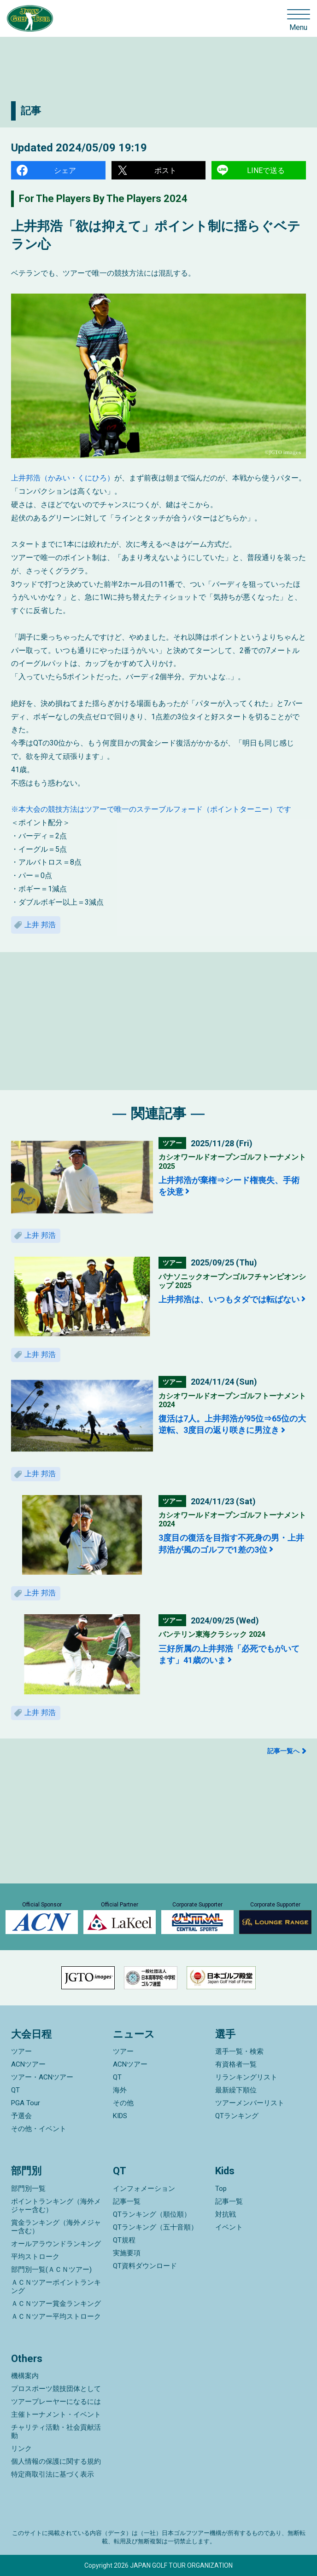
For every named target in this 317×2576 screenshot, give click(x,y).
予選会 (21, 2116)
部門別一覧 (28, 2188)
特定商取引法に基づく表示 (52, 2474)
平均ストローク (35, 2257)
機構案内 (25, 2376)
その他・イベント (38, 2129)
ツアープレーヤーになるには (56, 2401)
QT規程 (124, 2240)
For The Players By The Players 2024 (103, 198)
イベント (229, 2227)
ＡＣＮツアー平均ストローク (56, 2316)
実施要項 (127, 2253)
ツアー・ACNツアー (42, 2077)
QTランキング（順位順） (152, 2214)
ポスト (165, 170)
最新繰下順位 (236, 2090)
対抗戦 (225, 2214)
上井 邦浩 (40, 924)
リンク (21, 2448)
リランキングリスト (246, 2077)
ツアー (21, 2051)
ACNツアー (28, 2064)
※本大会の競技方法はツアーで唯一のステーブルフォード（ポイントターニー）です (151, 809)
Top (221, 2188)
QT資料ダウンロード (145, 2266)
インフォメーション (144, 2188)
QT (15, 2090)
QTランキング (236, 2116)
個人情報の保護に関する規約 (56, 2461)
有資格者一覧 (236, 2064)
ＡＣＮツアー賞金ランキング (56, 2303)
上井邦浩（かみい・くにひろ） (62, 478)
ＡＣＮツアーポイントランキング (56, 2286)
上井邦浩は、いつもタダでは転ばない (228, 1299)
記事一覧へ (283, 1751)
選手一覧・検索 (239, 2051)
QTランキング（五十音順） (155, 2227)
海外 (120, 2090)
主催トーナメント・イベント (56, 2414)
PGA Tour (25, 2103)
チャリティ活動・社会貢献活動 (56, 2431)
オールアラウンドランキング (56, 2244)
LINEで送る (266, 170)
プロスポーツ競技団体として (56, 2389)
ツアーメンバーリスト (249, 2103)
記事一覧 (127, 2201)
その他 (123, 2103)
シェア (65, 170)
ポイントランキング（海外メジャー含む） (56, 2205)
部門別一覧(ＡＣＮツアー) (51, 2269)
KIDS (120, 2116)
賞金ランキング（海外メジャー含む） (56, 2226)
